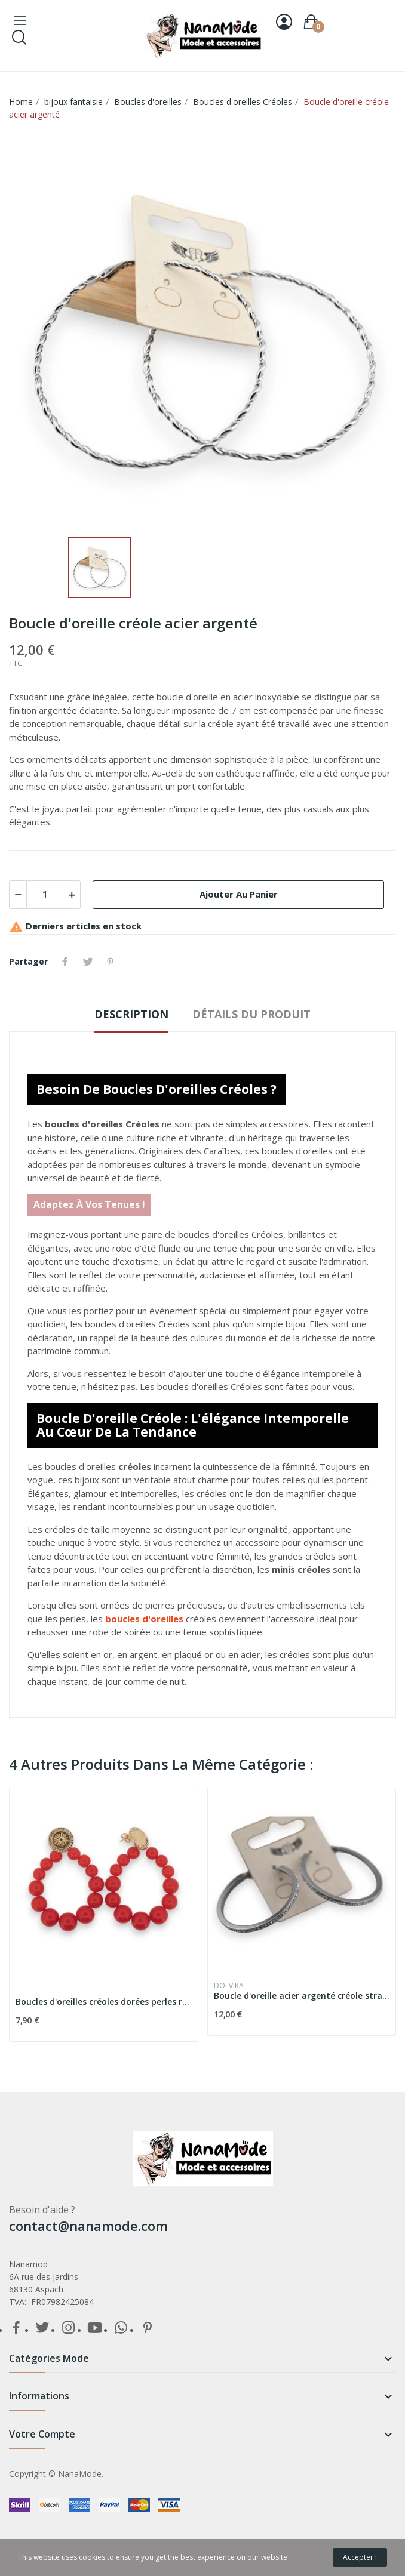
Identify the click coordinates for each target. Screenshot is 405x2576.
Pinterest (110, 961)
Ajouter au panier (239, 894)
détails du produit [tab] (251, 1014)
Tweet (87, 961)
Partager (65, 961)
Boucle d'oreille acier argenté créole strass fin (302, 1995)
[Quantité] (45, 894)
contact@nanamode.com (88, 2225)
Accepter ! (360, 2557)
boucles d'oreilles (144, 1619)
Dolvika (229, 1985)
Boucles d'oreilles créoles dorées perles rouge (104, 2001)
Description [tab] (131, 1014)
